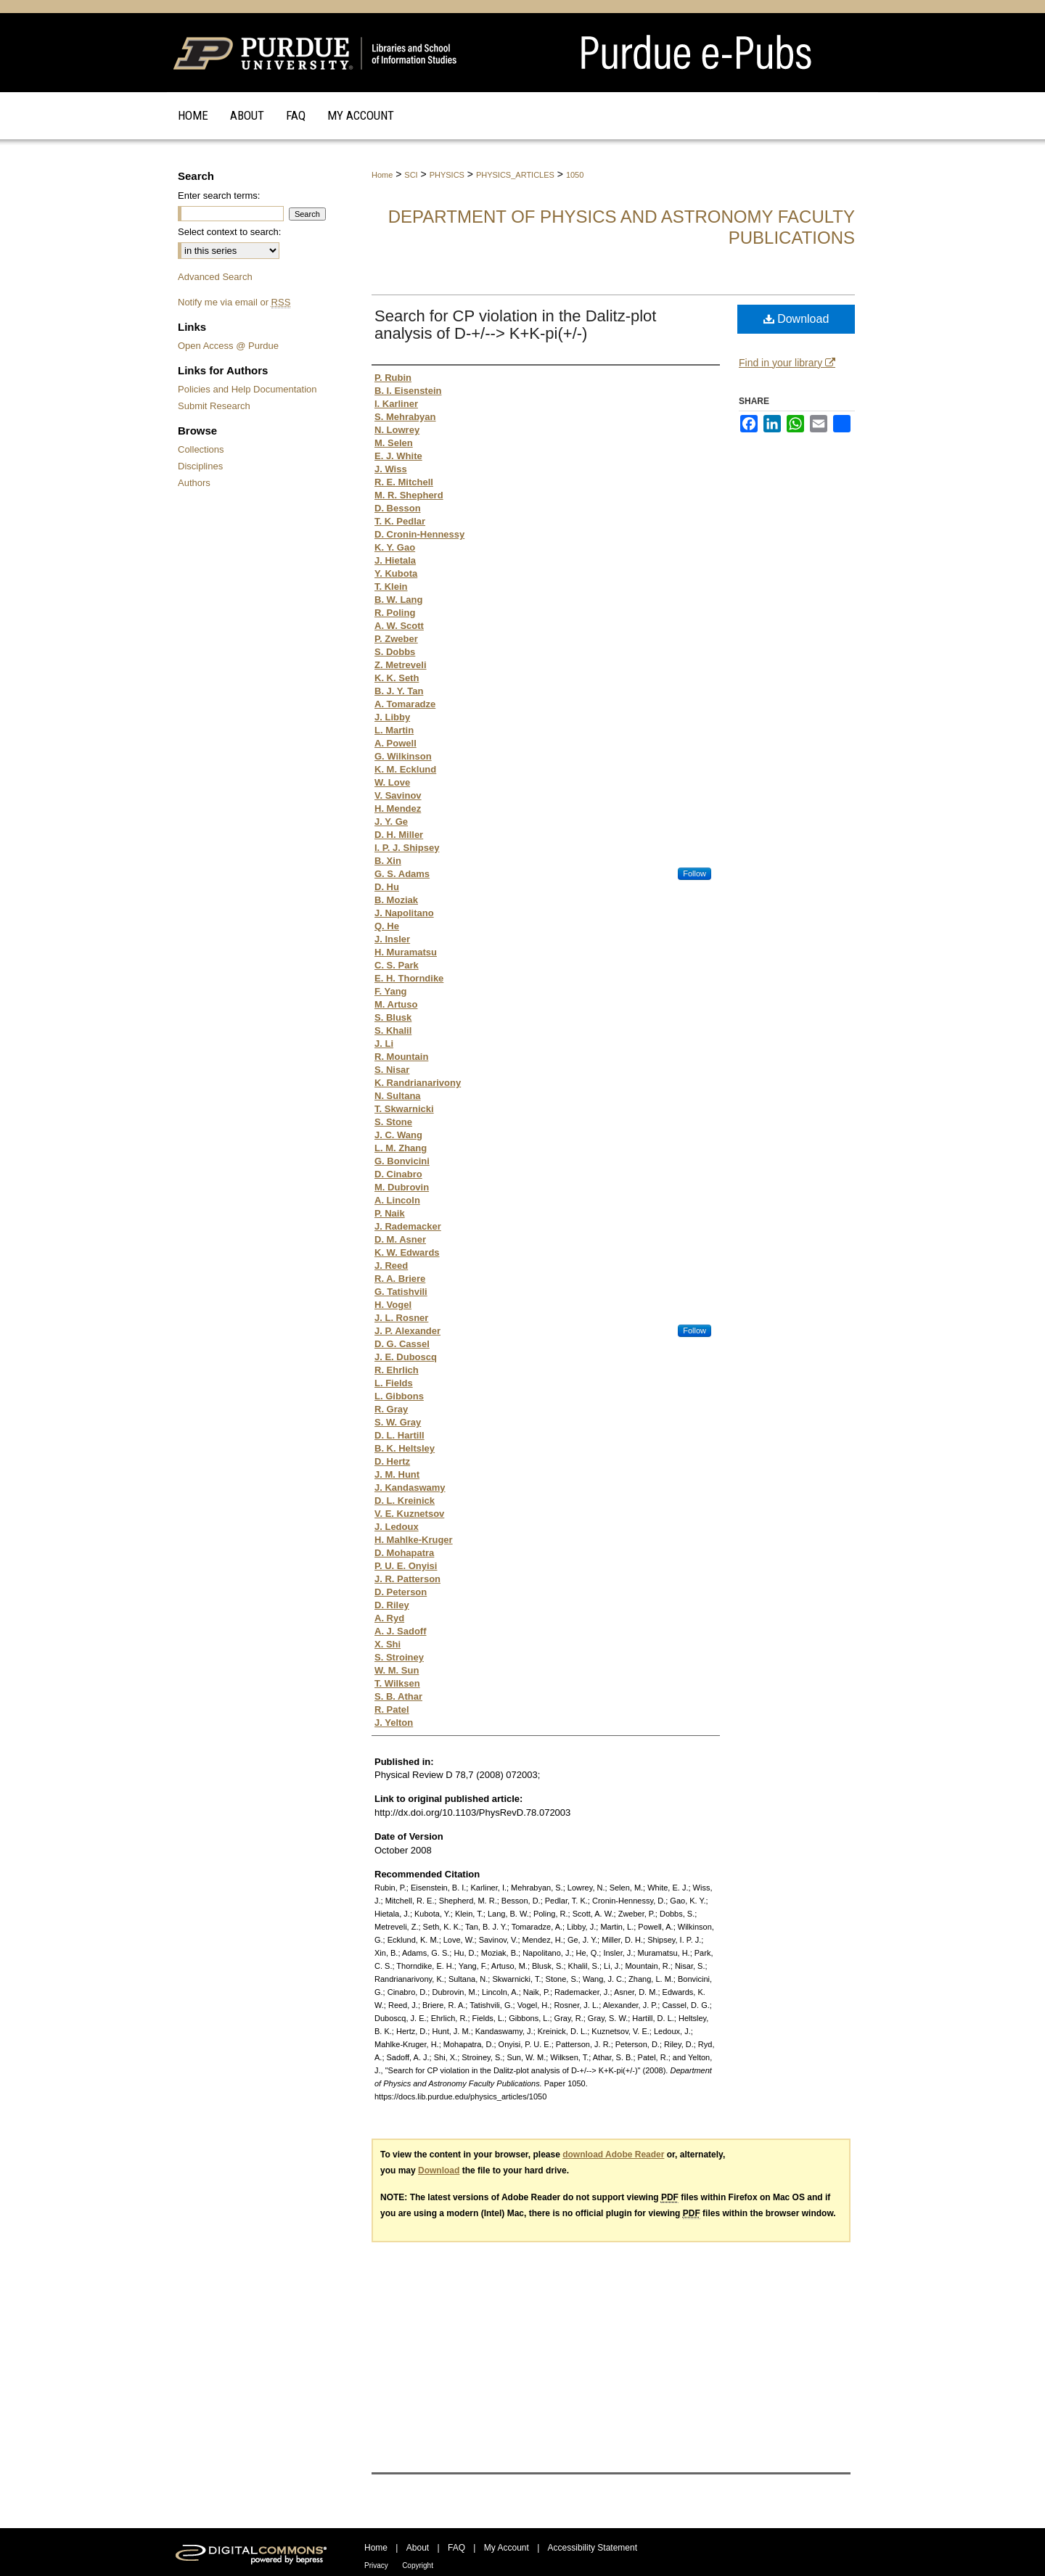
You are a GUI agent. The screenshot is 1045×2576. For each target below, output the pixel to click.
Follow (694, 873)
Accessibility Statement (592, 2548)
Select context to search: (229, 231)
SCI (410, 174)
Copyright (417, 2565)
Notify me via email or (234, 302)
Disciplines (200, 466)
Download (796, 319)
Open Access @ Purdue (228, 345)
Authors (194, 482)
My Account (506, 2548)
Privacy (376, 2565)
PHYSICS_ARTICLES (515, 174)
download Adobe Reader (613, 2154)
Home (382, 174)
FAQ (456, 2548)
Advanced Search (215, 276)
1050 (574, 174)
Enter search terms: (219, 195)
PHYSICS (447, 174)
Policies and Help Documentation (247, 389)
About (417, 2548)
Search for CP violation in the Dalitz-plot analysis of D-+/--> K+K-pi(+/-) (515, 324)
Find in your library (787, 363)
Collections (201, 449)
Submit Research (214, 405)
